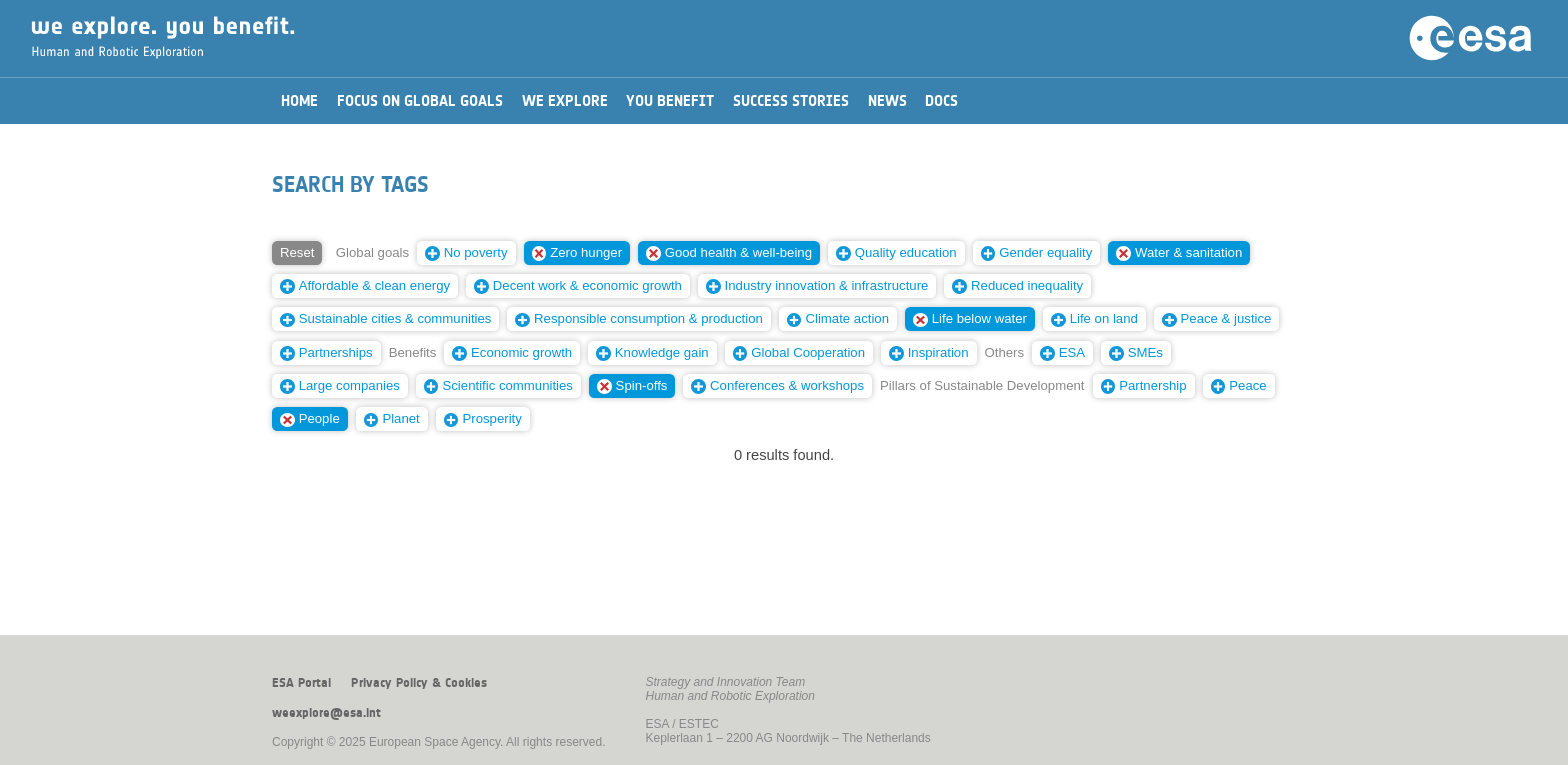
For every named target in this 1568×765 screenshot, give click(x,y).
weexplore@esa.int (326, 713)
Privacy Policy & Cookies (419, 683)
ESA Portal (301, 683)
